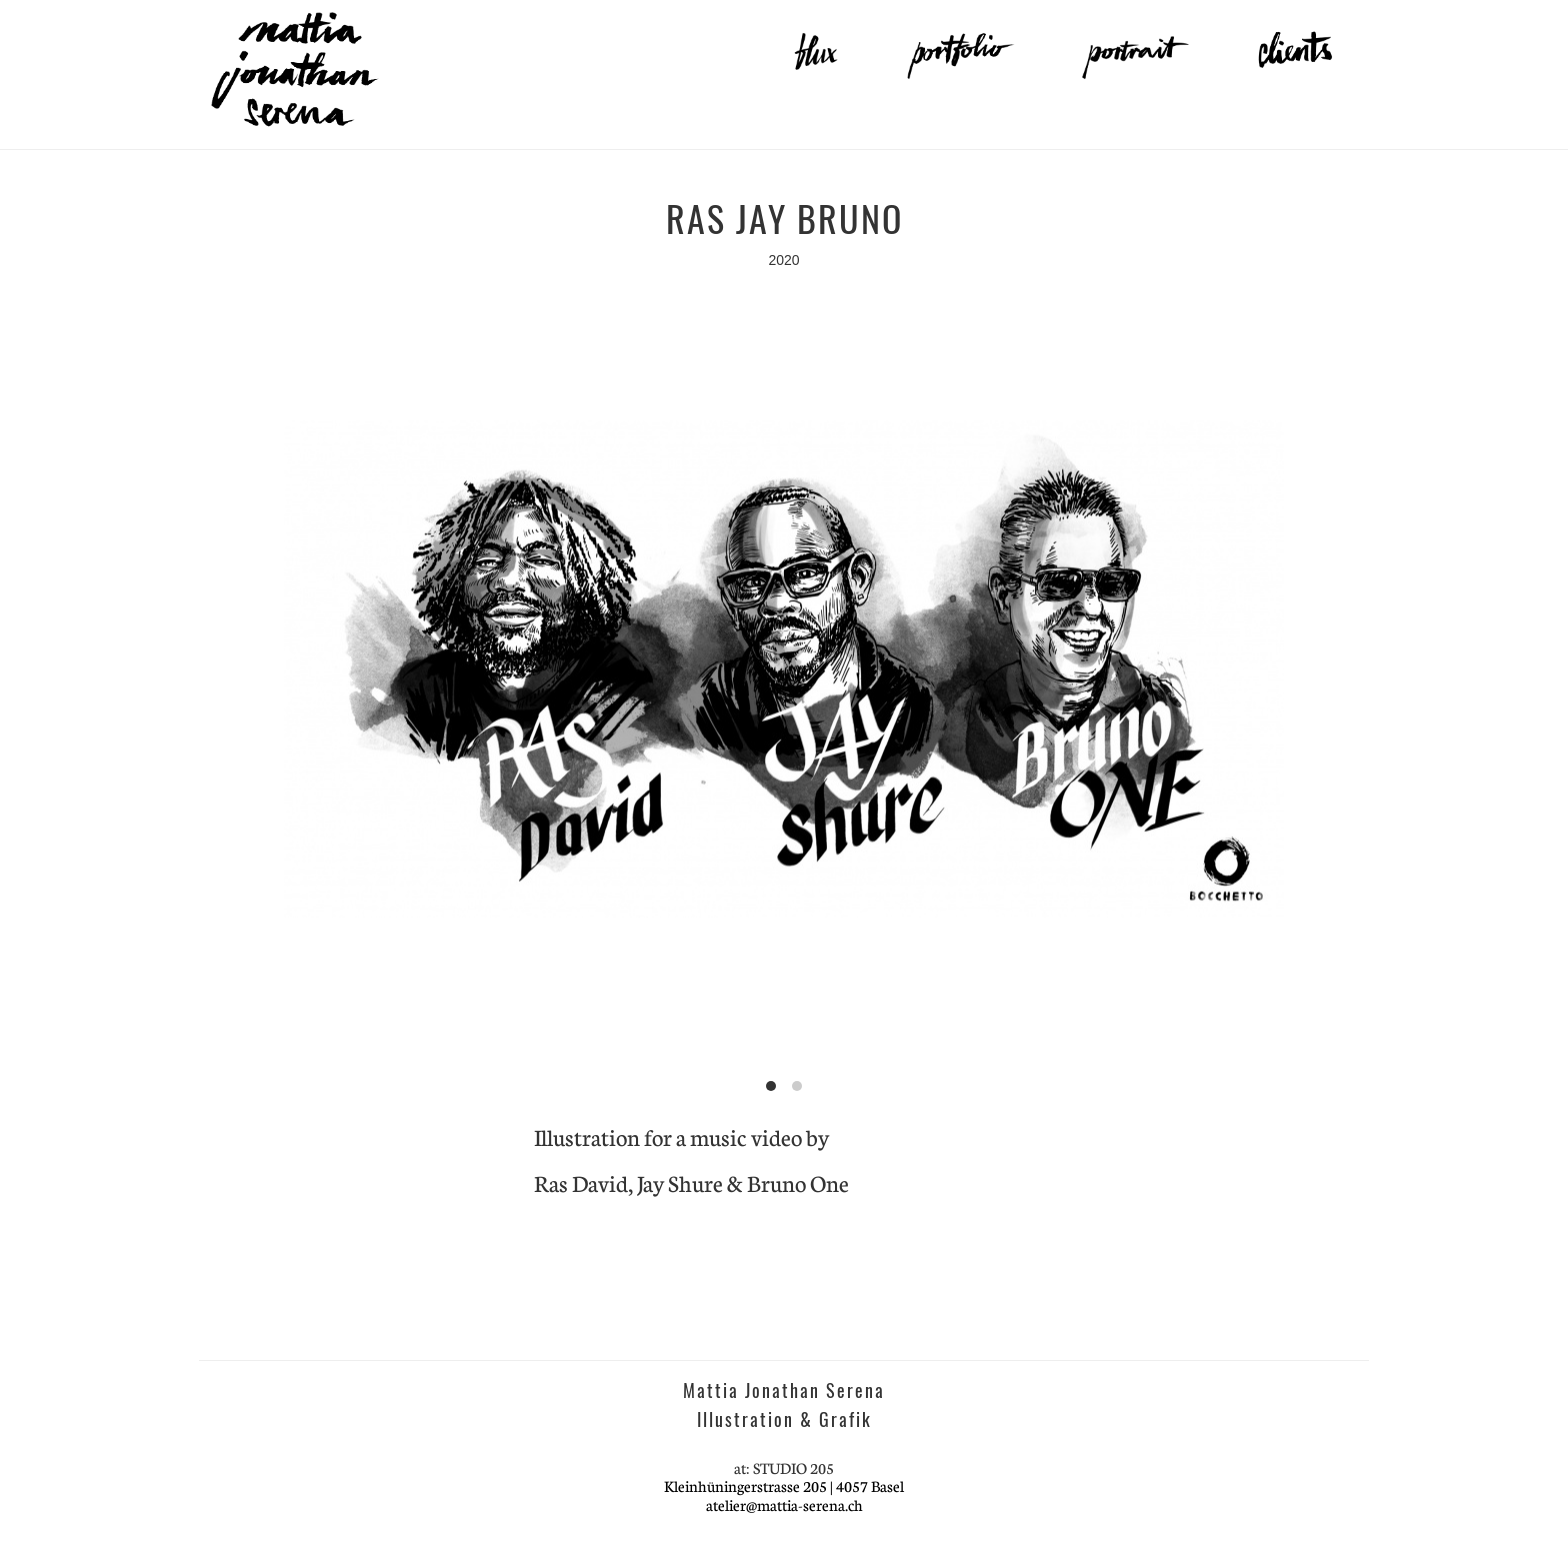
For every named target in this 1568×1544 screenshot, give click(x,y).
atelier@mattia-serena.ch (784, 1504)
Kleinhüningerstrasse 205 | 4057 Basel (784, 1485)
